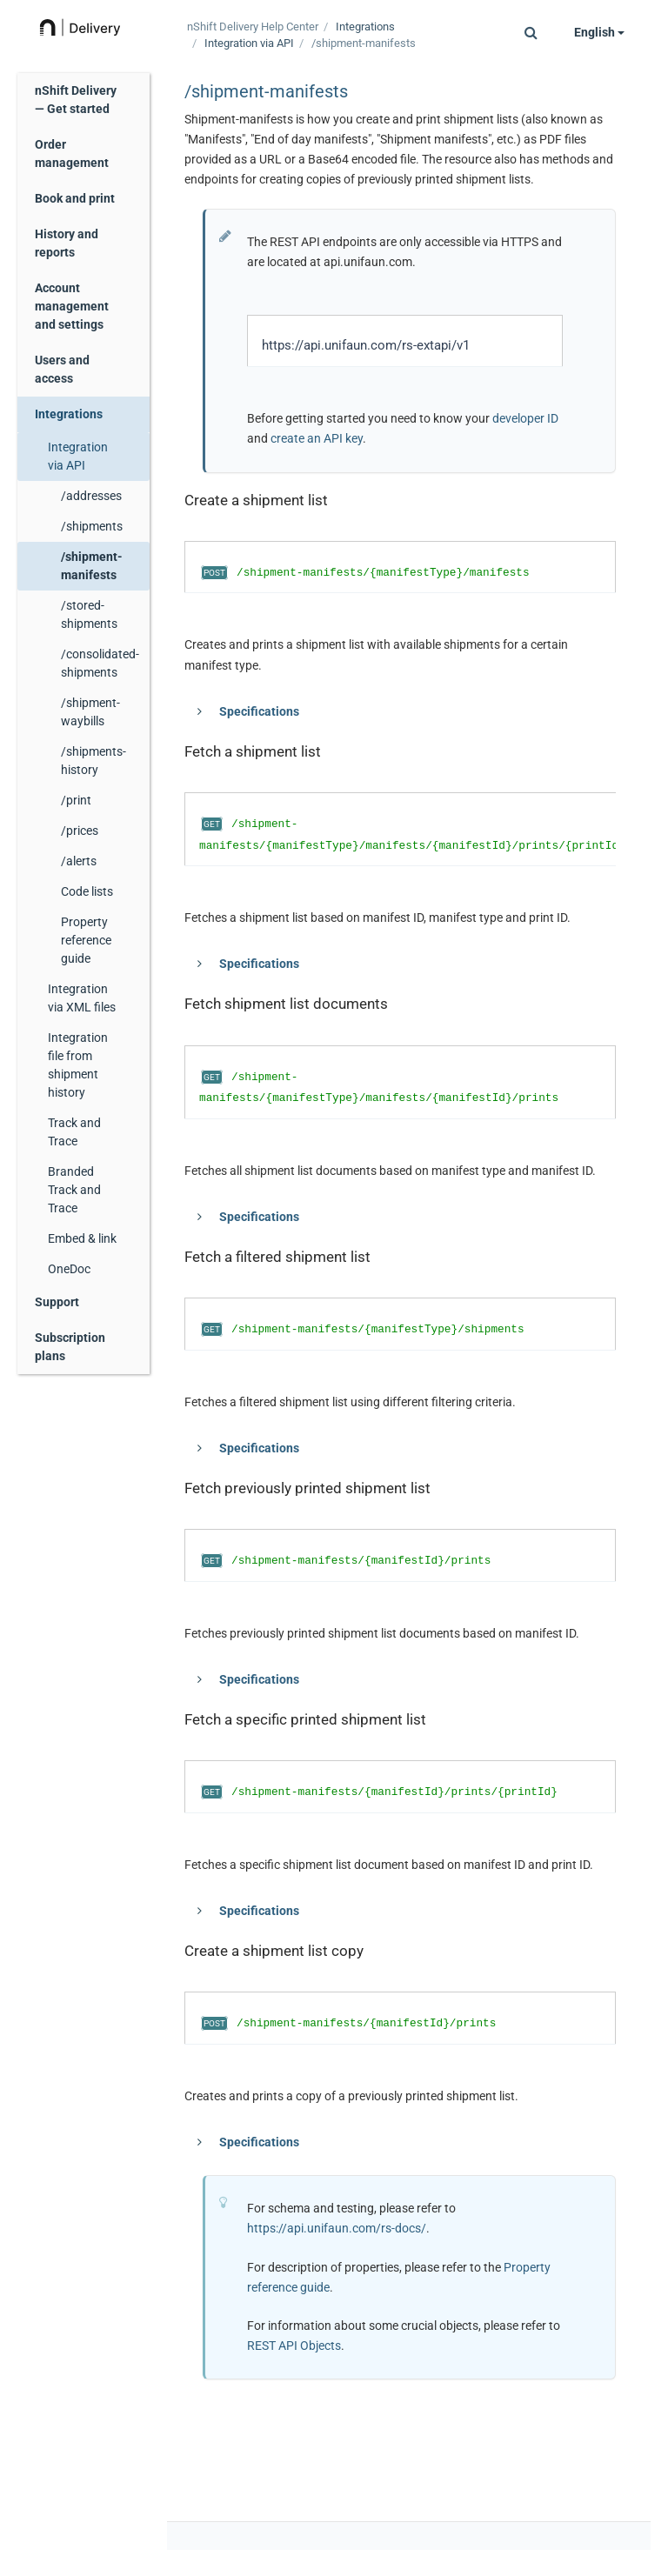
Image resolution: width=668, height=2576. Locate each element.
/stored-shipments (89, 614)
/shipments (92, 526)
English (599, 32)
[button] (531, 32)
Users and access (62, 369)
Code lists (87, 891)
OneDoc (69, 1269)
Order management (72, 153)
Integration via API (78, 456)
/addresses (91, 496)
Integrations (69, 414)
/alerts (79, 861)
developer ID (525, 418)
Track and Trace (74, 1132)
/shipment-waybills (90, 712)
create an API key (317, 438)
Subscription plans (70, 1347)
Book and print (75, 198)
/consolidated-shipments (100, 663)
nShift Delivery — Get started (76, 99)
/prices (79, 831)
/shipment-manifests (92, 566)
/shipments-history (93, 760)
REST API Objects (294, 2345)
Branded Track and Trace (74, 1190)
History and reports (66, 243)
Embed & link (82, 1238)
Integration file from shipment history (78, 1065)
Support (57, 1302)
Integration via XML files (82, 998)
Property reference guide (86, 940)
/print (76, 800)
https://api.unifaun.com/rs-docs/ (336, 2228)
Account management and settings (72, 306)
